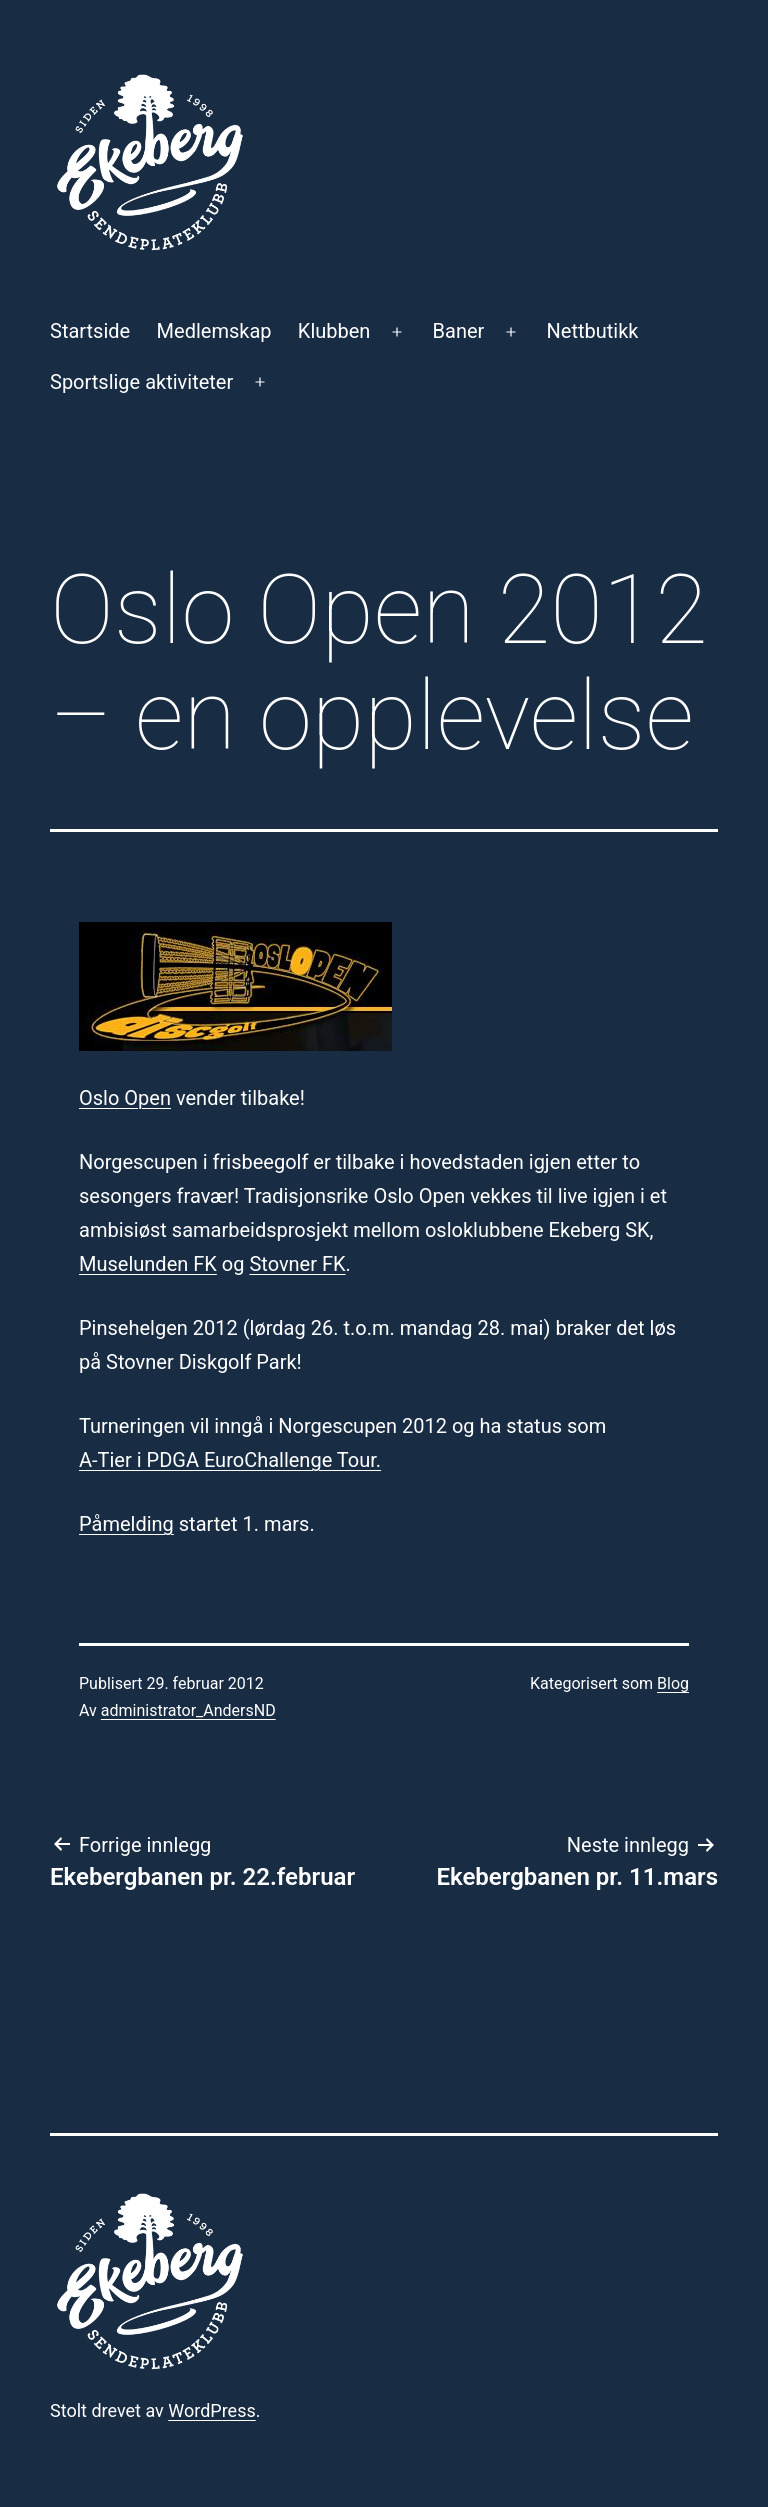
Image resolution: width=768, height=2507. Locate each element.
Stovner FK (297, 1264)
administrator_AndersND (188, 1710)
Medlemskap (214, 331)
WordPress (211, 2410)
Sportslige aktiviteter (141, 382)
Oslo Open (125, 1098)
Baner (459, 331)
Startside (90, 331)
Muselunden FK (148, 1264)
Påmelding (126, 1524)
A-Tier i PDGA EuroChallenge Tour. (230, 1460)
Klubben (334, 331)
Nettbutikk (593, 331)
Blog (673, 1683)
